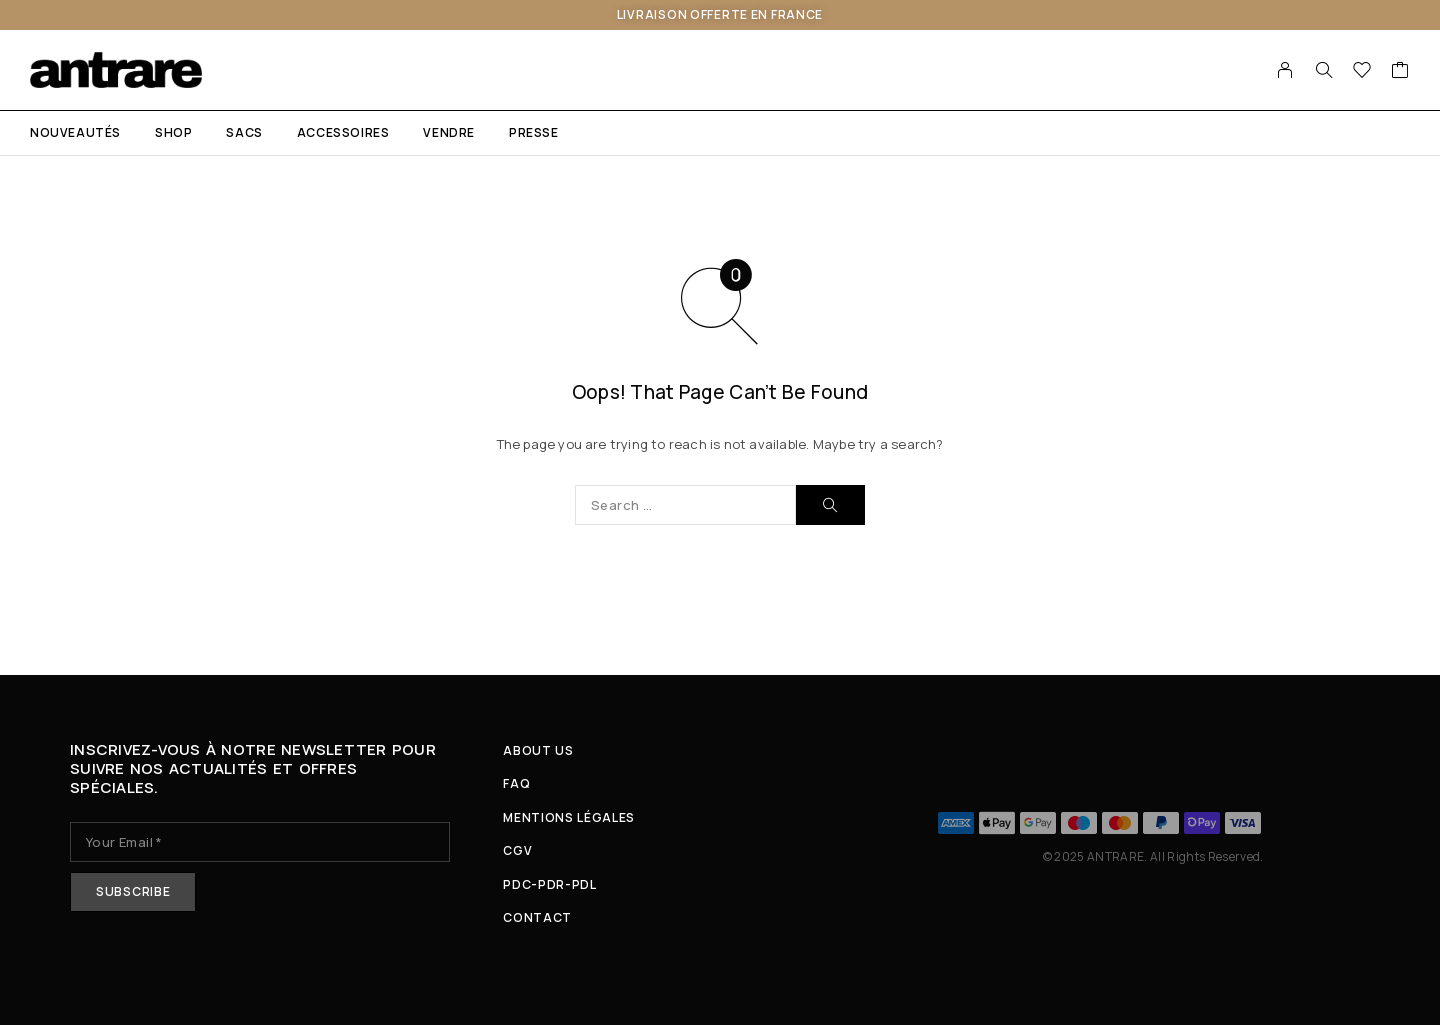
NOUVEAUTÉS (75, 132)
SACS (244, 132)
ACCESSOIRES (343, 132)
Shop (173, 132)
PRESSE (534, 132)
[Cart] (1400, 72)
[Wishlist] (1362, 72)
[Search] (1324, 70)
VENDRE (449, 132)
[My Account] (1285, 70)
